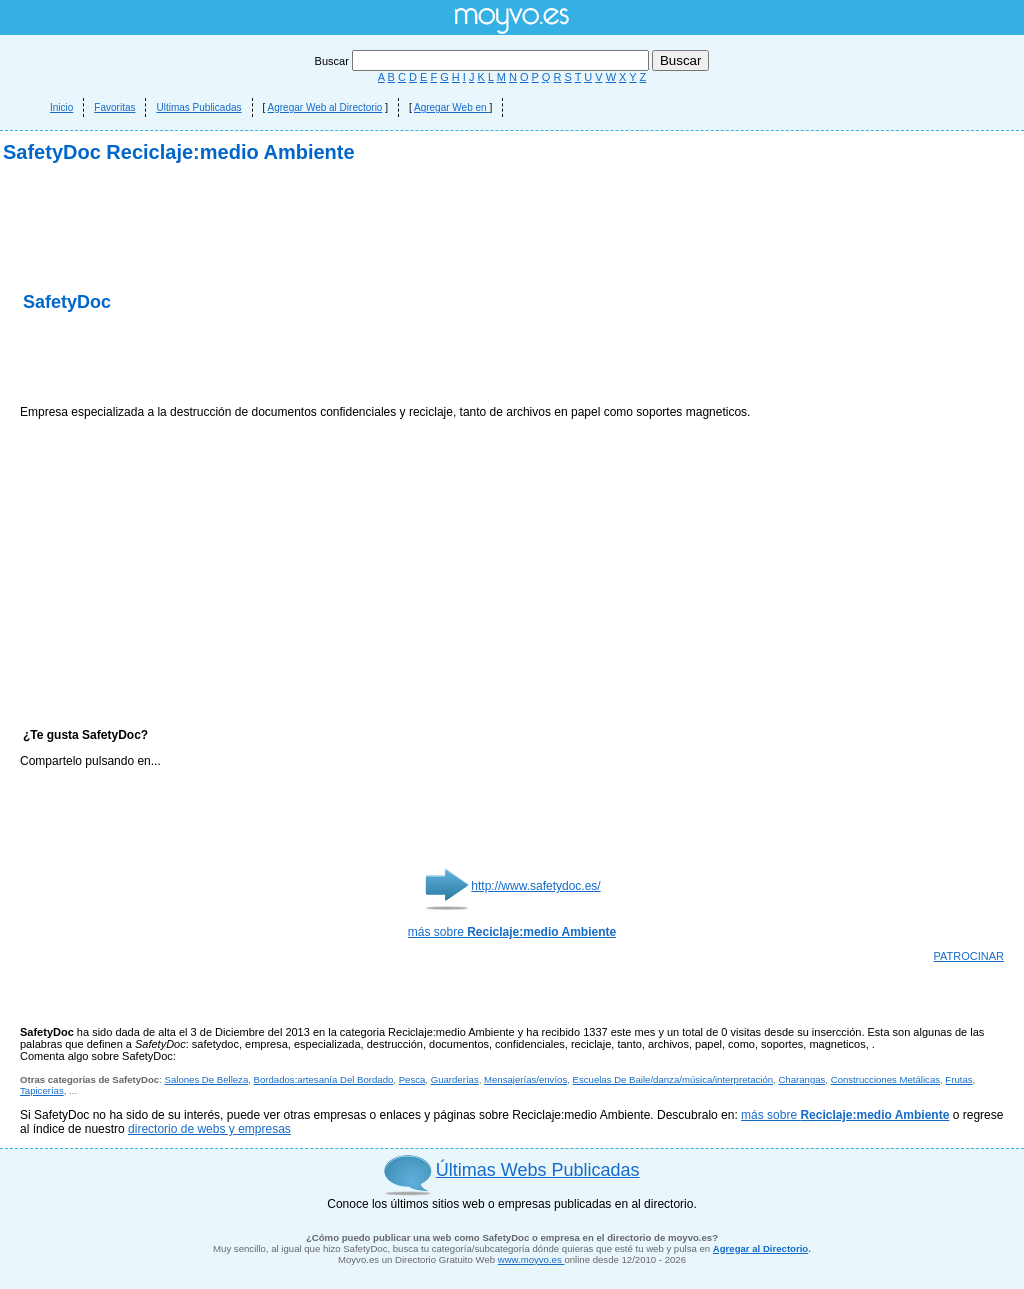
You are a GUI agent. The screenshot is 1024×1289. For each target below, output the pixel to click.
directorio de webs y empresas (209, 1129)
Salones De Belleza (207, 1079)
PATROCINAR (969, 956)
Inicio (61, 107)
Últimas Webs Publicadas (538, 1170)
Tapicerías (42, 1090)
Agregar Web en (451, 107)
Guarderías (455, 1079)
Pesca (412, 1079)
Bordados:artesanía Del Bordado (324, 1079)
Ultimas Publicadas (198, 107)
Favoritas (114, 107)
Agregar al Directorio (760, 1248)
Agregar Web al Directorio (325, 107)
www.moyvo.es (531, 1259)
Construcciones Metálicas (885, 1079)
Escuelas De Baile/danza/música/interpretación (673, 1079)
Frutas (958, 1079)
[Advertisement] (254, 360)
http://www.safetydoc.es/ (535, 886)
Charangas (801, 1079)
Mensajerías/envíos (525, 1079)
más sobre (512, 932)
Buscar (483, 61)
